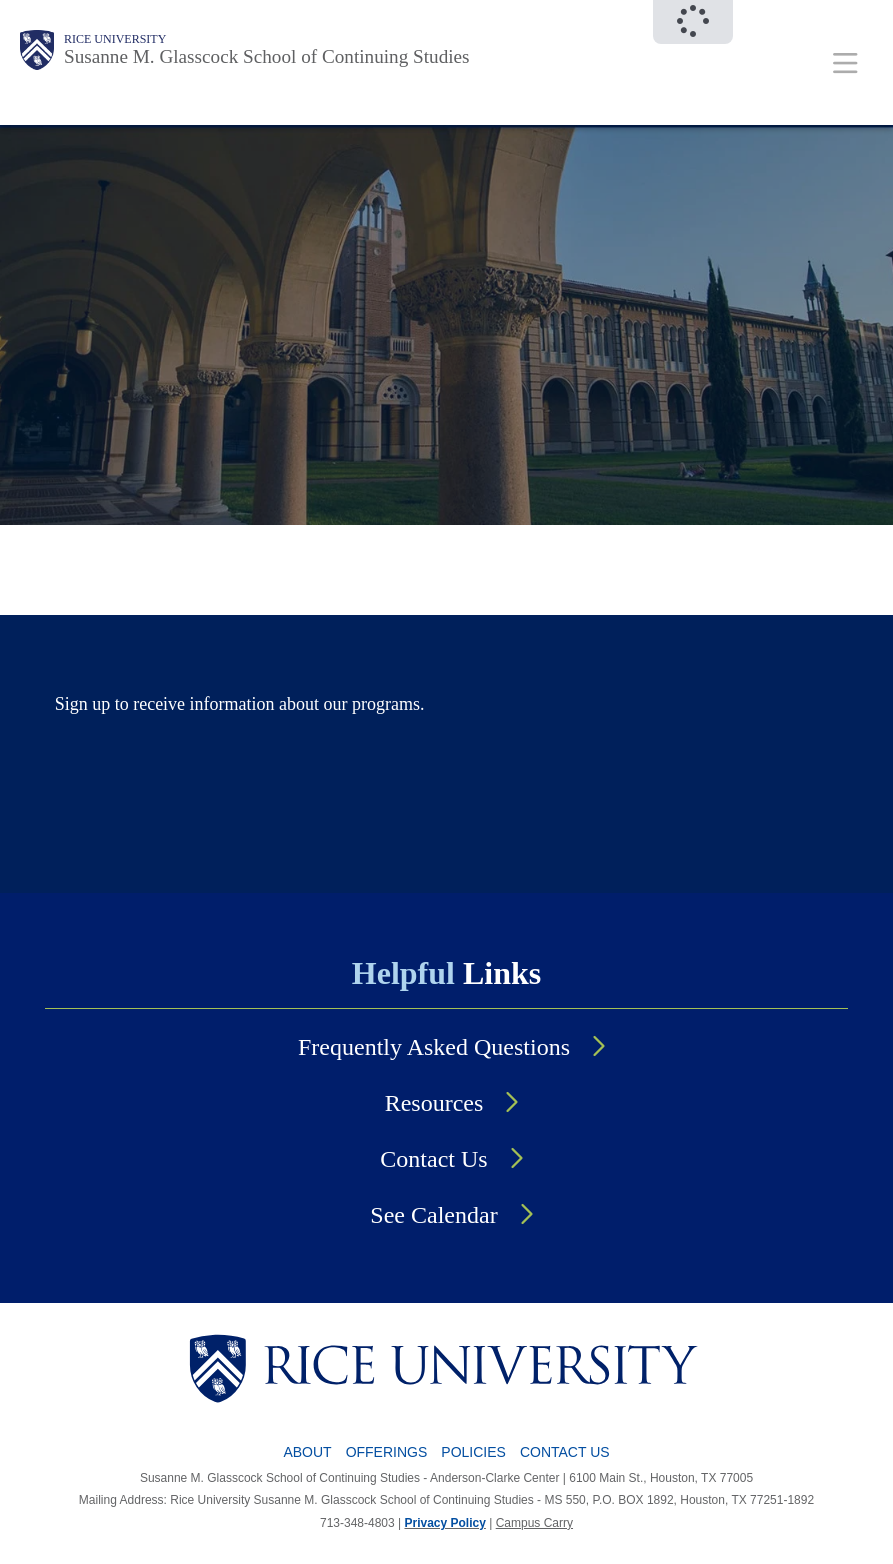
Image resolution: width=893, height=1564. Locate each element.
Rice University (115, 39)
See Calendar (433, 1215)
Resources (434, 1103)
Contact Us (433, 1159)
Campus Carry (534, 1523)
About (307, 1452)
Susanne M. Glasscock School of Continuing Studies (267, 56)
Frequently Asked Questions (434, 1047)
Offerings (387, 1452)
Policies (473, 1452)
